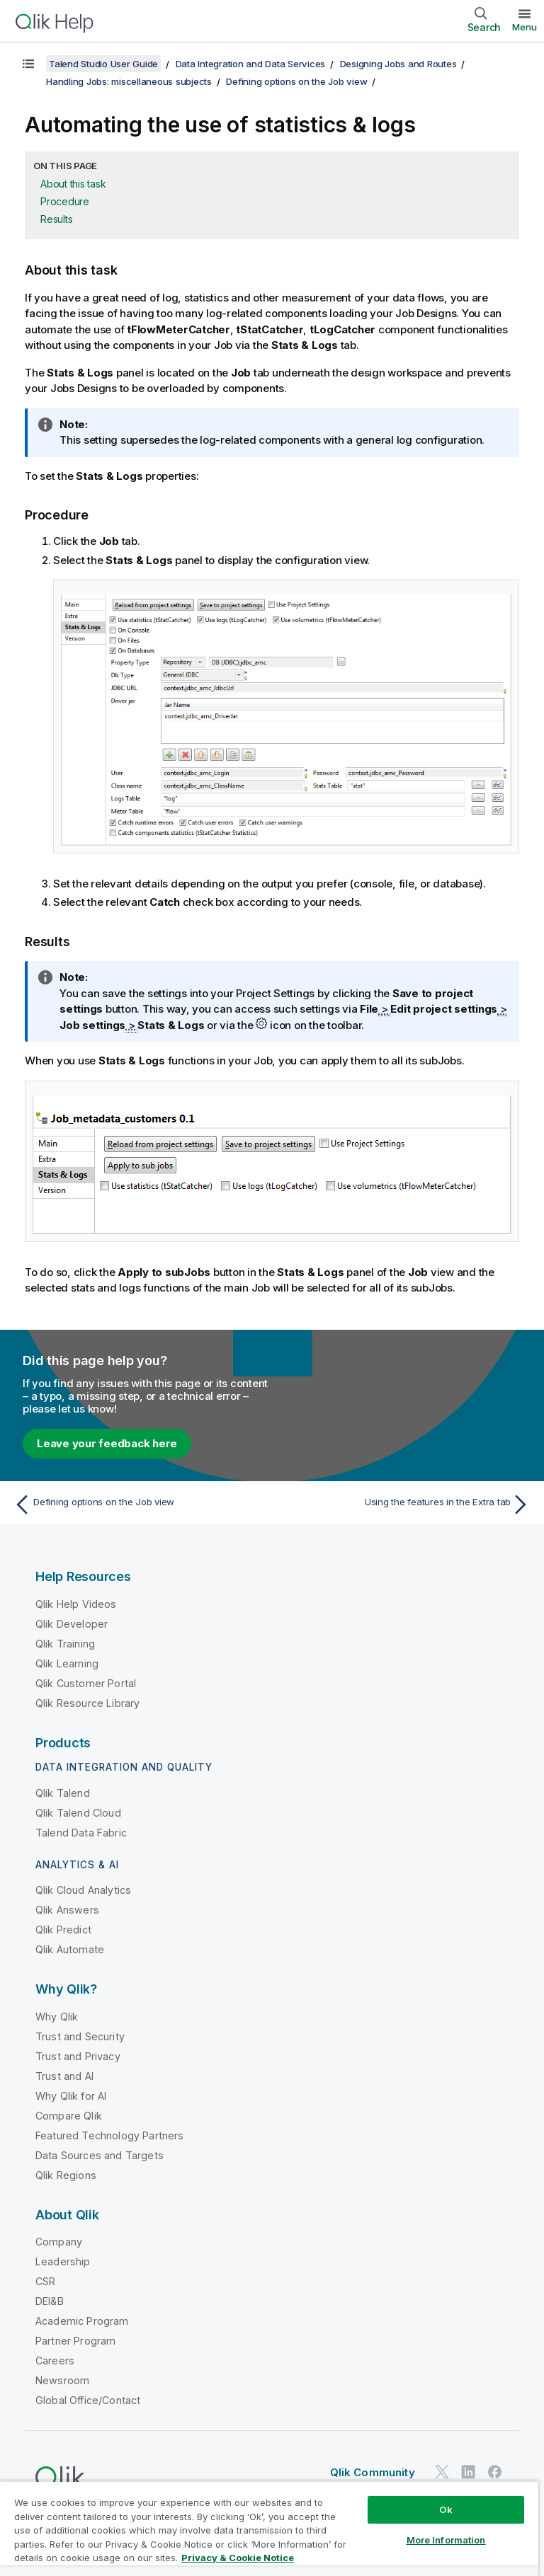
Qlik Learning (66, 1663)
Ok (445, 2509)
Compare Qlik (68, 2116)
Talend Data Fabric (81, 1833)
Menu (524, 27)
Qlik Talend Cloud (78, 1813)
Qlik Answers (67, 1910)
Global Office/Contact (87, 2400)
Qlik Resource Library (87, 1703)
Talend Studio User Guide (103, 63)
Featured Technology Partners (109, 2135)
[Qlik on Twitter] (442, 2472)
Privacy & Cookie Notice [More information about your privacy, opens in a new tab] (237, 2557)
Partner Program (75, 2341)
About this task (73, 184)
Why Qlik (56, 2017)
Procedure (64, 201)
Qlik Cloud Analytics (83, 1890)
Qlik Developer (71, 1624)
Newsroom (62, 2380)
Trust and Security (80, 2036)
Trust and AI (64, 2076)
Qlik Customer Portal (85, 1683)
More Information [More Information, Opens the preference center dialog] (446, 2540)
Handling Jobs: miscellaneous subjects (129, 81)
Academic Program (82, 2321)
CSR (45, 2281)
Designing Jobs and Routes (398, 63)
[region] (269, 2528)
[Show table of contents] (28, 63)
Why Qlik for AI (70, 2096)
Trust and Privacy (77, 2056)
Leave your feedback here (107, 1443)
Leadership (63, 2261)
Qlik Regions (65, 2175)
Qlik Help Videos (76, 1604)
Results (56, 219)
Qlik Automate (69, 1949)
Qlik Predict (63, 1930)
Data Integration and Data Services (251, 63)
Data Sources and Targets (99, 2155)
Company (58, 2242)
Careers (54, 2360)
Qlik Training (65, 1644)
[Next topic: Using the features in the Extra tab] (405, 1504)
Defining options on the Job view (296, 81)
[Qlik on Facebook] (495, 2472)
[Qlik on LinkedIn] (468, 2472)
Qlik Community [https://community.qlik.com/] (372, 2472)
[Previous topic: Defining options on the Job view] (139, 1504)
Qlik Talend (62, 1793)
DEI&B (49, 2301)
